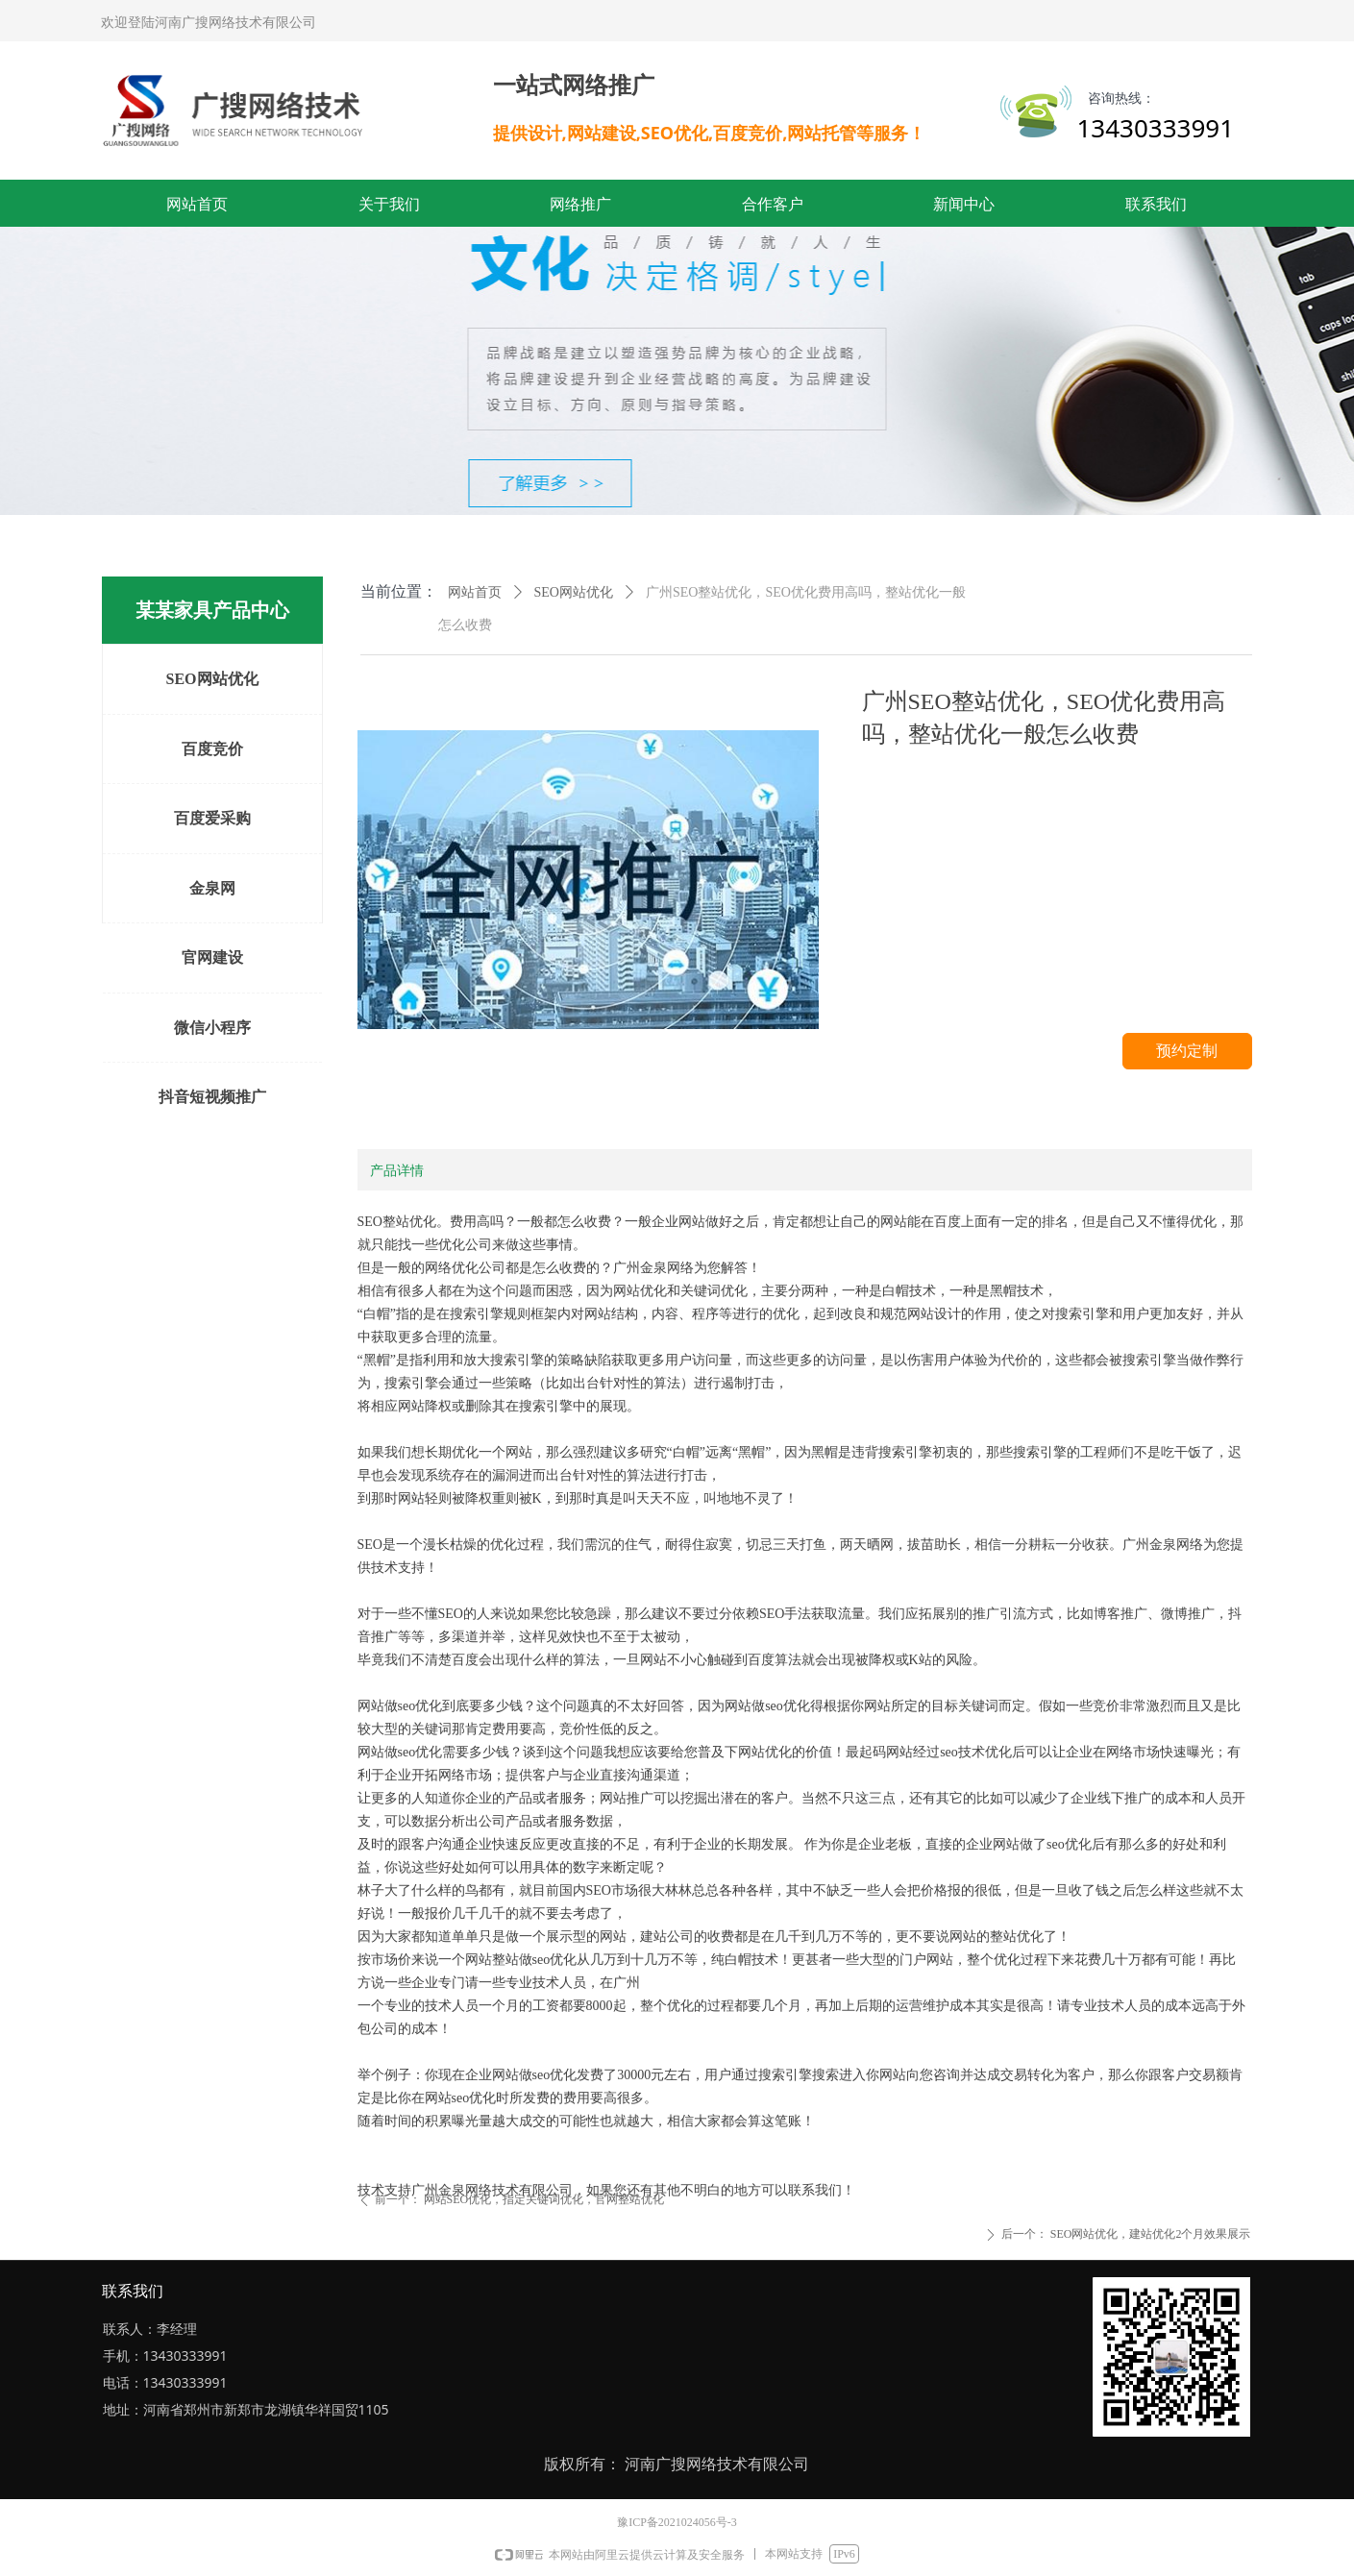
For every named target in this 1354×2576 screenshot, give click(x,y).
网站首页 (475, 592)
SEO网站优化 (573, 592)
